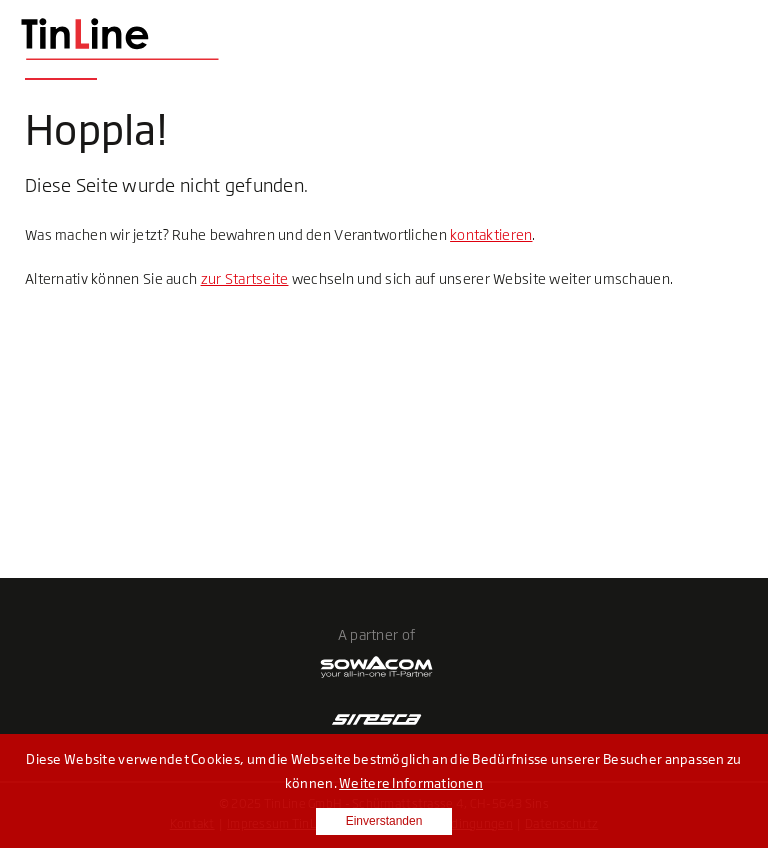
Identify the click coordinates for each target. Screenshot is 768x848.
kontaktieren (491, 234)
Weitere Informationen (411, 783)
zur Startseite (245, 278)
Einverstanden (384, 821)
